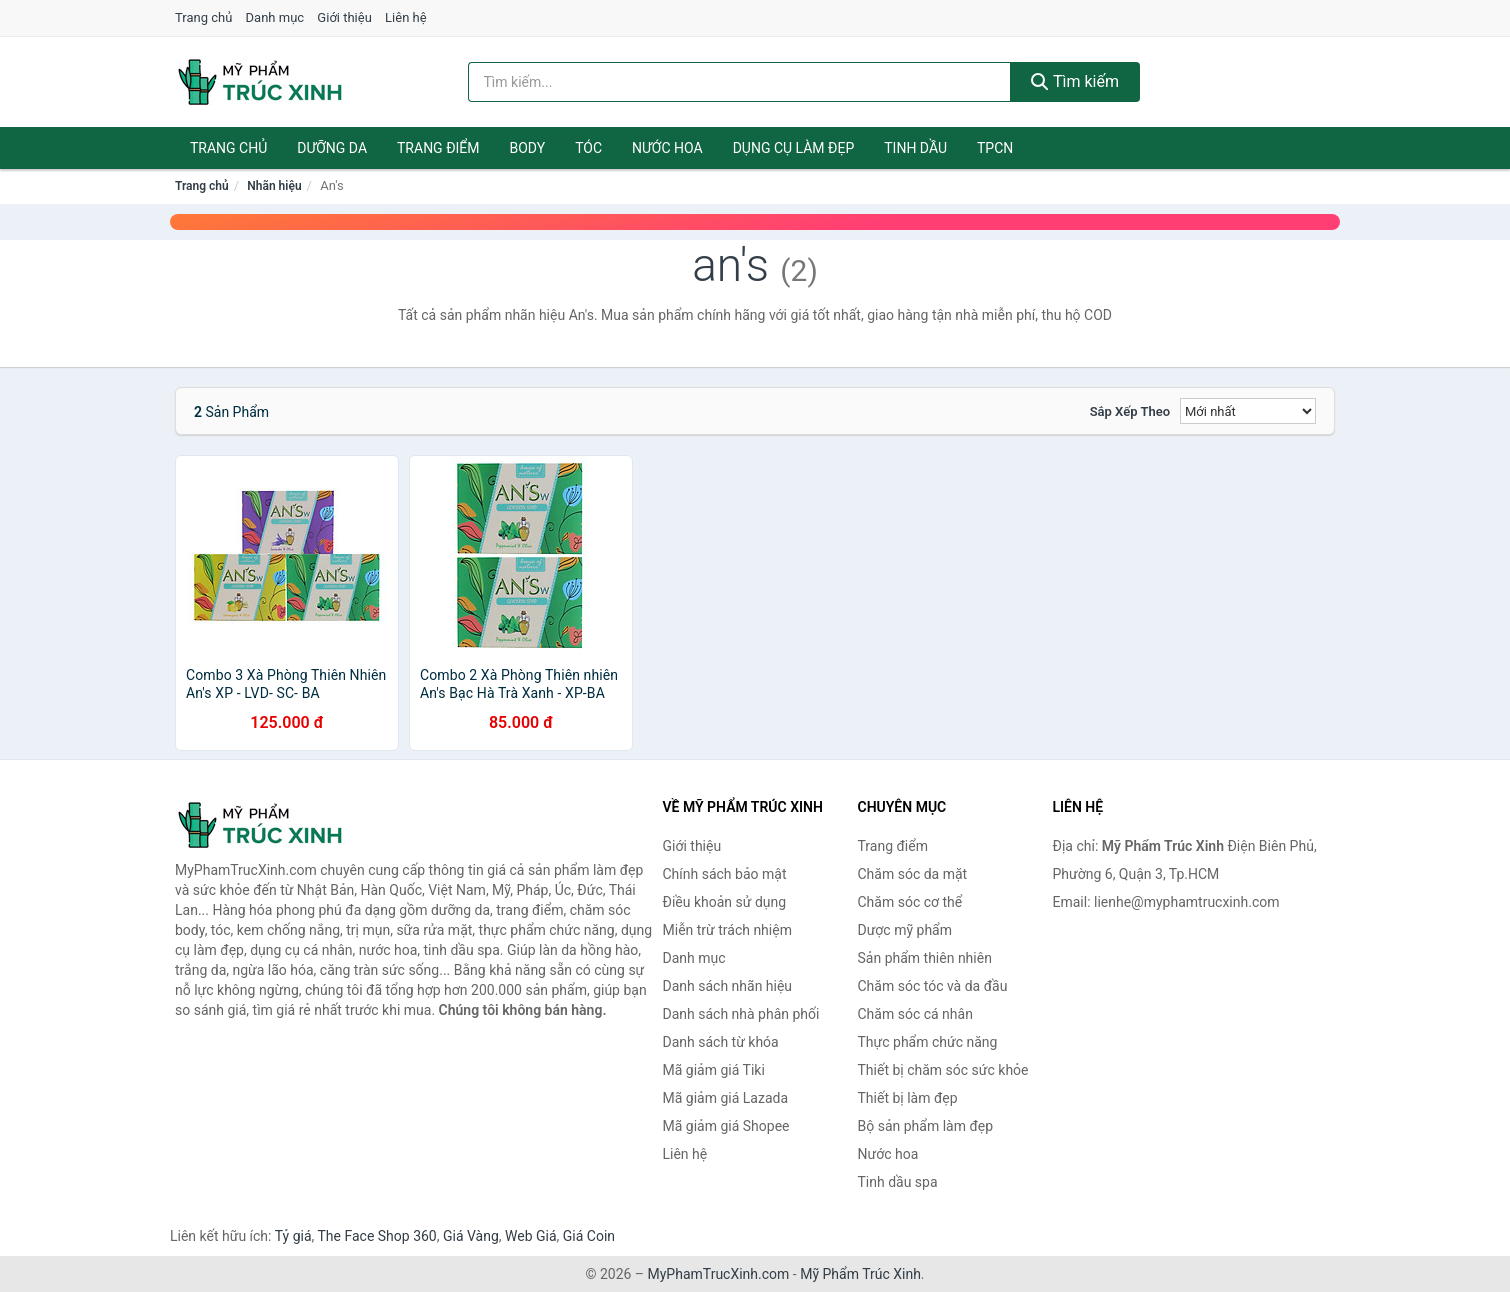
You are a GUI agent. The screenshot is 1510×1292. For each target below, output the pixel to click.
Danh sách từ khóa (721, 1042)
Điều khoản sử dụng (725, 902)
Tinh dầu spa (898, 1182)
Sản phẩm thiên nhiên (925, 958)
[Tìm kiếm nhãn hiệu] (740, 82)
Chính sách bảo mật (725, 874)
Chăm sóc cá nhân (915, 1014)
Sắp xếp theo (1130, 411)
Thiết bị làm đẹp (908, 1098)
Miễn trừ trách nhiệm (727, 930)
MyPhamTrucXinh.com (719, 1274)
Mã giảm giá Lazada (726, 1098)
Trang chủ (203, 17)
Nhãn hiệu (274, 186)
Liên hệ (406, 17)
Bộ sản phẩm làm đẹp (926, 1126)
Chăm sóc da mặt (913, 874)
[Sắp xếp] (1248, 411)
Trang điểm (438, 148)
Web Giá (531, 1236)
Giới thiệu (344, 17)
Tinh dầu (915, 148)
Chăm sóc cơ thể (910, 902)
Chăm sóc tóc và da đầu (933, 986)
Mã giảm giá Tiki (714, 1070)
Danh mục (275, 17)
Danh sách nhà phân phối (741, 1014)
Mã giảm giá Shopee (726, 1126)
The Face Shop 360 (376, 1236)
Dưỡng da (332, 148)
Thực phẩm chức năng (928, 1042)
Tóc (588, 148)
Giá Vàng (471, 1236)
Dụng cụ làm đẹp (794, 148)
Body (528, 148)
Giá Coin (589, 1236)
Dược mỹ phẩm (905, 930)
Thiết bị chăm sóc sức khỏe (943, 1070)
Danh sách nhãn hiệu (728, 986)
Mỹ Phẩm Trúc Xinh (860, 1274)
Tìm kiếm (1075, 81)
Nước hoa (667, 148)
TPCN (995, 148)
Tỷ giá (293, 1236)
